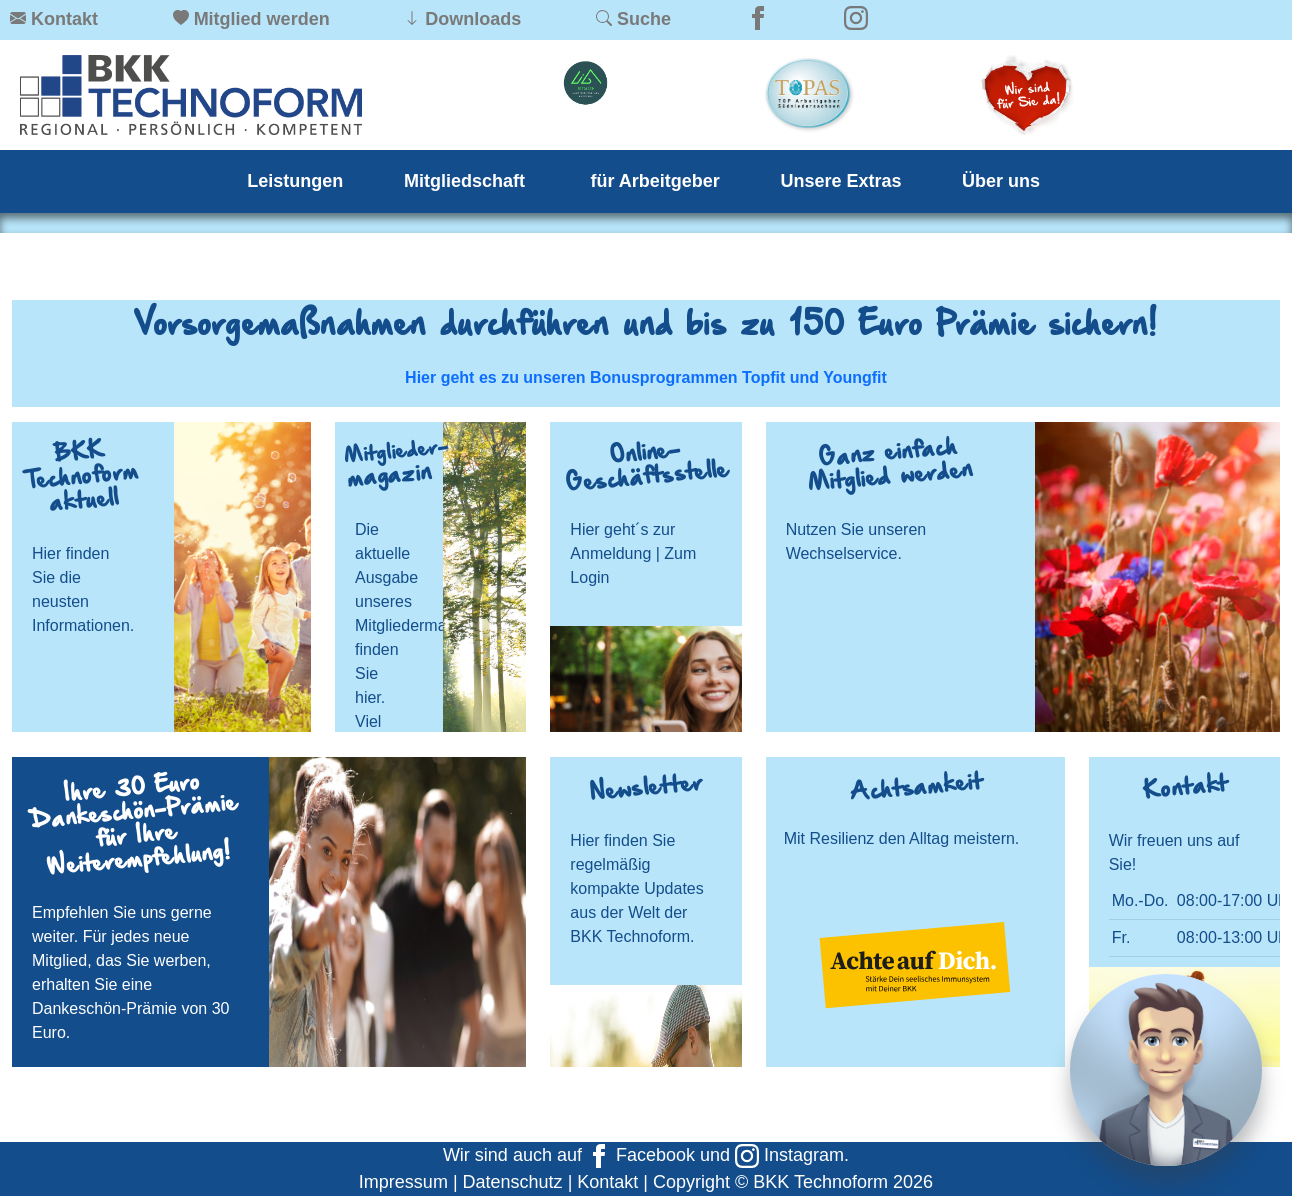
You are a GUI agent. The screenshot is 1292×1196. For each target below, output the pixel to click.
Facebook (641, 1155)
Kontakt (607, 1182)
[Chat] (1166, 1070)
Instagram (789, 1155)
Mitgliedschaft (467, 181)
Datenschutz (513, 1182)
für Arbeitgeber (655, 181)
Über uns (1001, 181)
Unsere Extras (840, 181)
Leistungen (295, 181)
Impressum (403, 1182)
